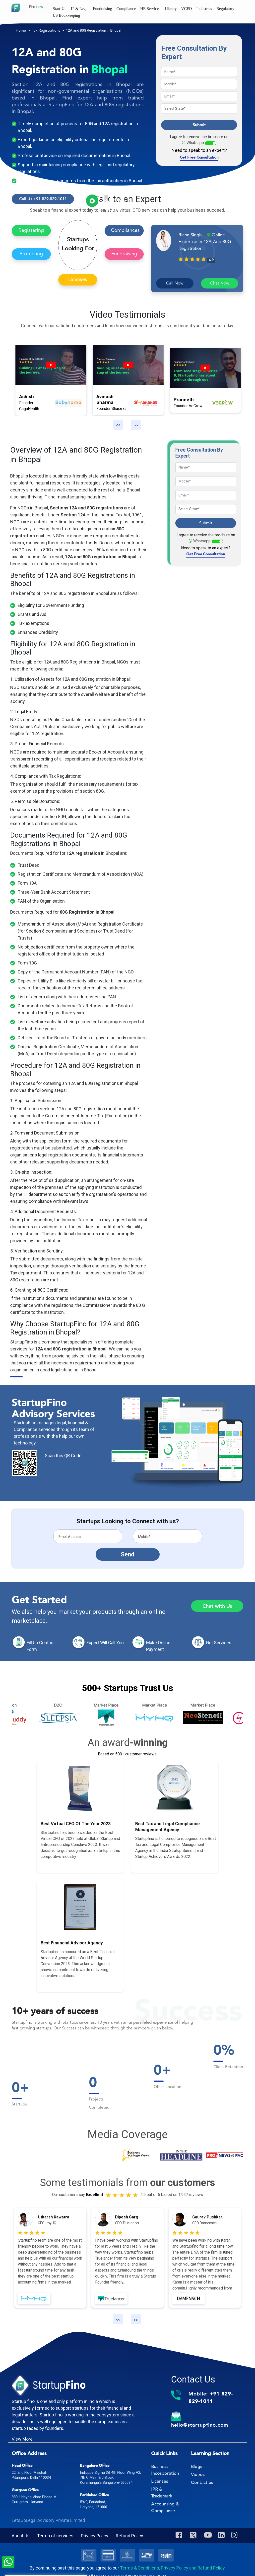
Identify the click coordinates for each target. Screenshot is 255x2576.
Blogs (196, 2466)
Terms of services (55, 2535)
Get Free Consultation (199, 157)
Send (127, 1554)
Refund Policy (129, 2535)
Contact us (202, 2482)
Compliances (125, 230)
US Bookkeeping (66, 15)
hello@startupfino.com (199, 2425)
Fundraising (102, 8)
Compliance (126, 8)
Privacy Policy (95, 2535)
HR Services (150, 8)
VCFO (186, 8)
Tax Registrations (46, 31)
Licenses (77, 279)
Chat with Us (217, 1606)
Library (171, 8)
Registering (31, 230)
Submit (199, 124)
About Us (21, 2535)
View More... (24, 2439)
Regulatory (225, 8)
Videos (198, 2474)
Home (21, 31)
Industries (204, 8)
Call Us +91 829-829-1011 (43, 198)
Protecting (31, 254)
